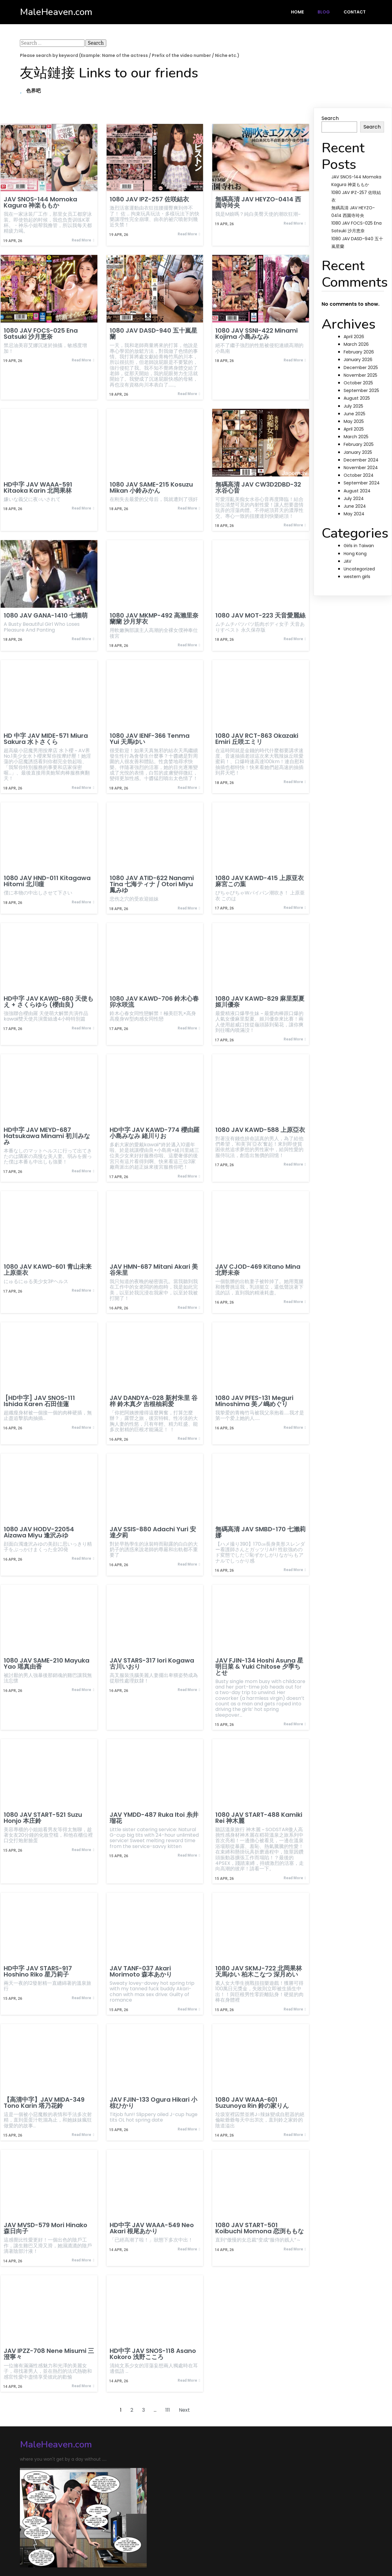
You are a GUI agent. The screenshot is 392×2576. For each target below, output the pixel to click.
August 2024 (357, 491)
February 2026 (359, 352)
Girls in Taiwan (359, 546)
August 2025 (357, 398)
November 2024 (361, 468)
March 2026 (356, 344)
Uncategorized (359, 569)
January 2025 (358, 452)
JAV (347, 561)
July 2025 (353, 406)
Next (184, 2408)
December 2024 (361, 460)
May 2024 (354, 514)
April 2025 (354, 429)
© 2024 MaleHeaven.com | (53, 2548)
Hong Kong (355, 554)
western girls (357, 576)
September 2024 (362, 483)
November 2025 (360, 375)
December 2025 (361, 367)
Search (330, 118)
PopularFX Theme (108, 2548)
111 (167, 2408)
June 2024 (355, 506)
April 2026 (354, 337)
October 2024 (359, 475)
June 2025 (354, 414)
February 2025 (359, 444)
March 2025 (356, 437)
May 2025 (354, 421)
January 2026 (358, 360)
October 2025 (358, 383)
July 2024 (354, 498)
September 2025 (361, 390)
